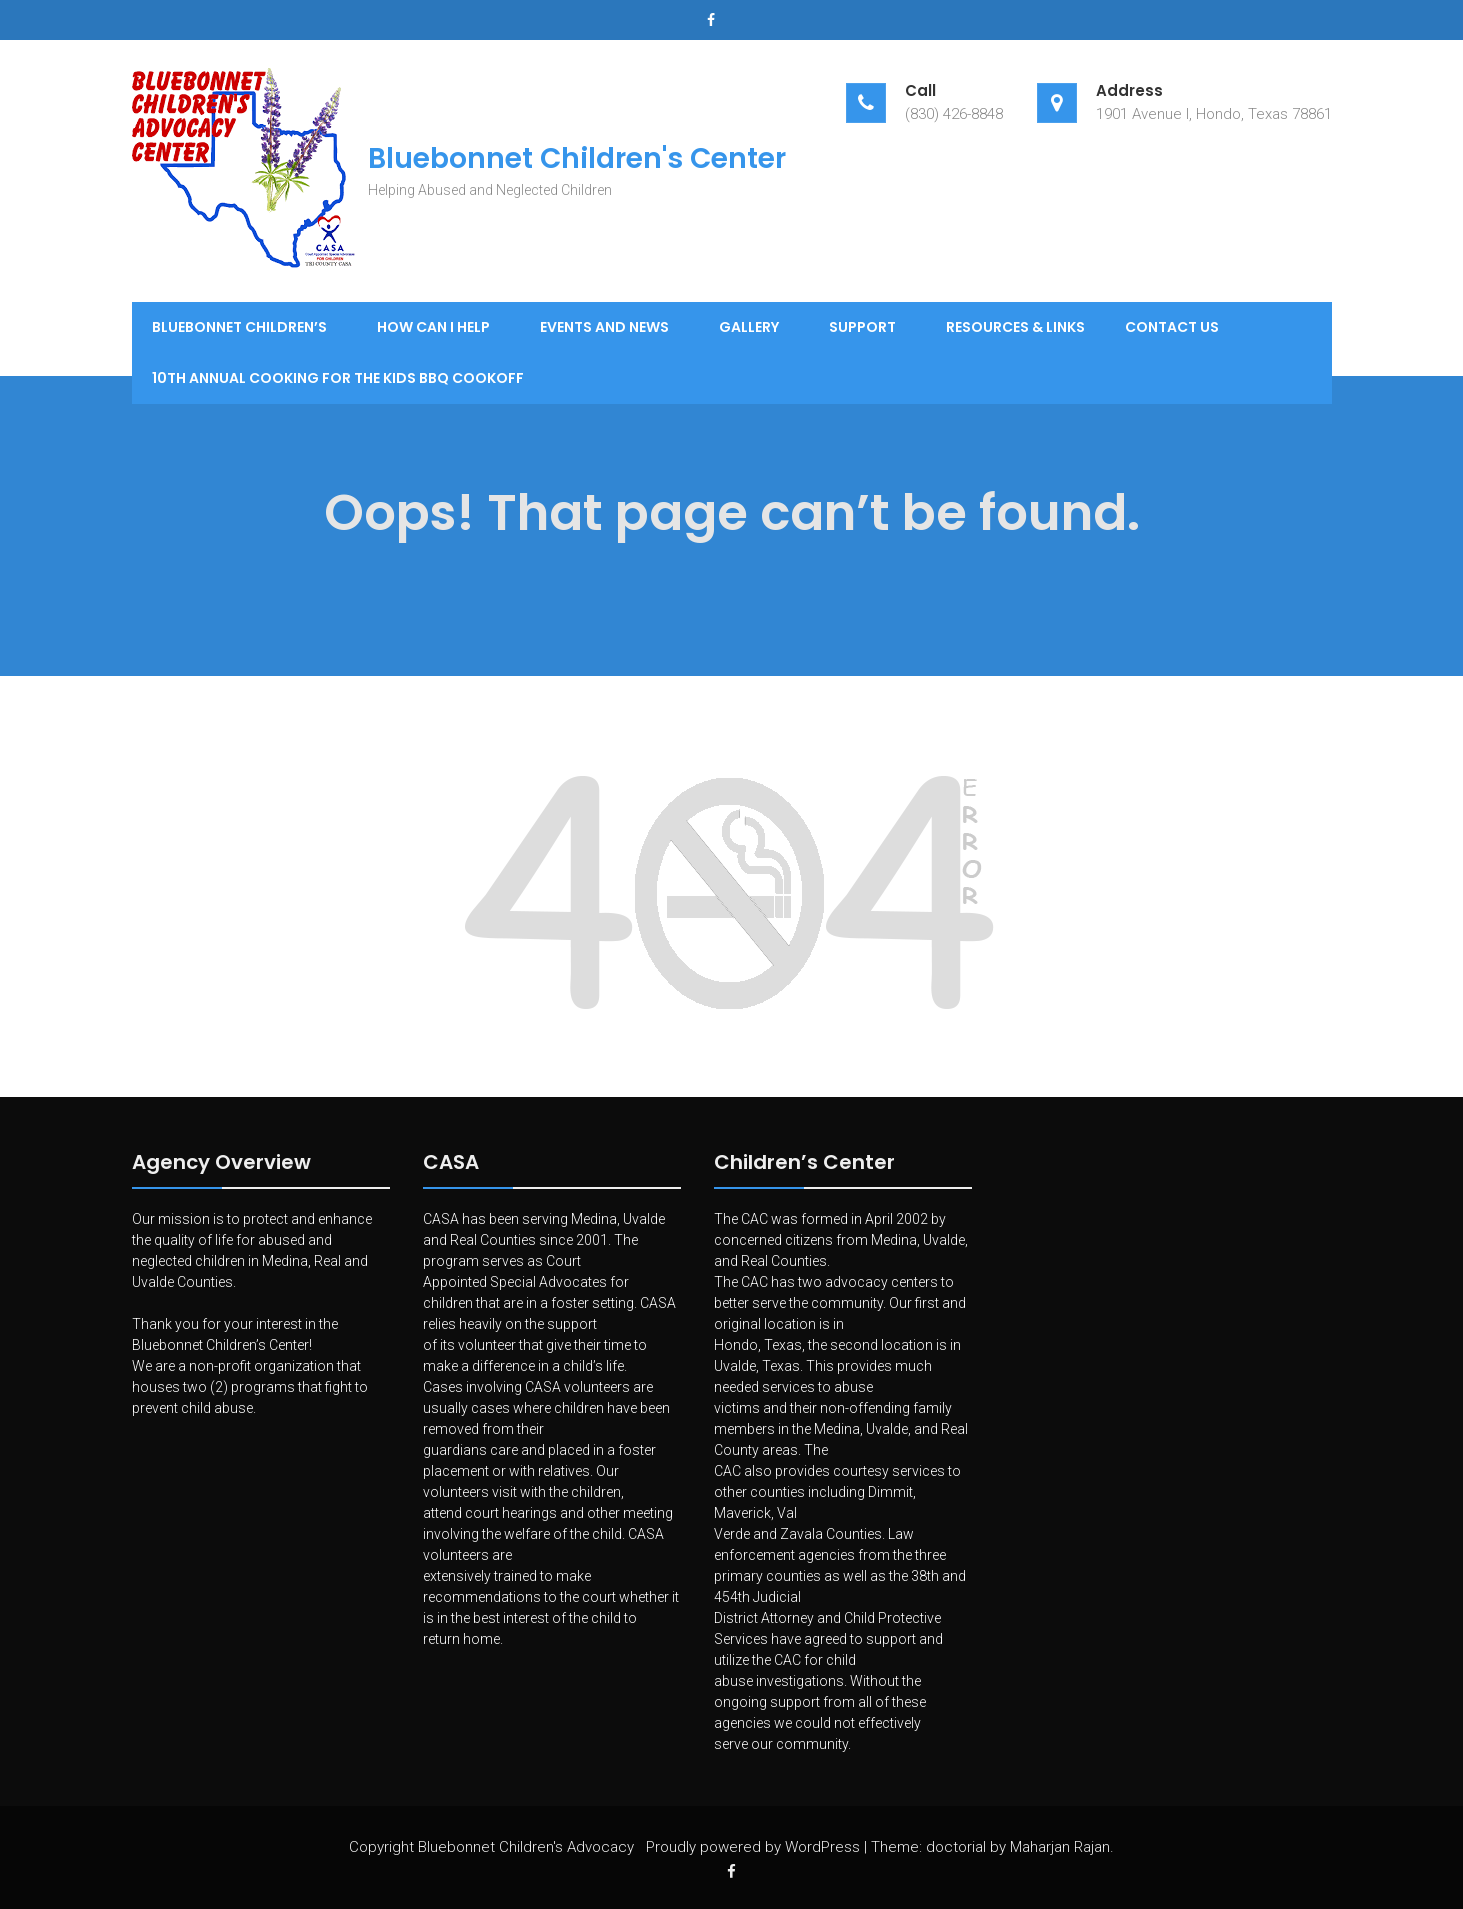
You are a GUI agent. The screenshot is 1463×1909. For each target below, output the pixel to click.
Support (862, 327)
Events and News (604, 327)
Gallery (749, 327)
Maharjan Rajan (1060, 1847)
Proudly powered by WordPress (753, 1847)
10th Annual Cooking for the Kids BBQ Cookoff (338, 378)
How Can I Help (433, 327)
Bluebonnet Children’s (239, 327)
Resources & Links (1015, 327)
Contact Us (1172, 327)
